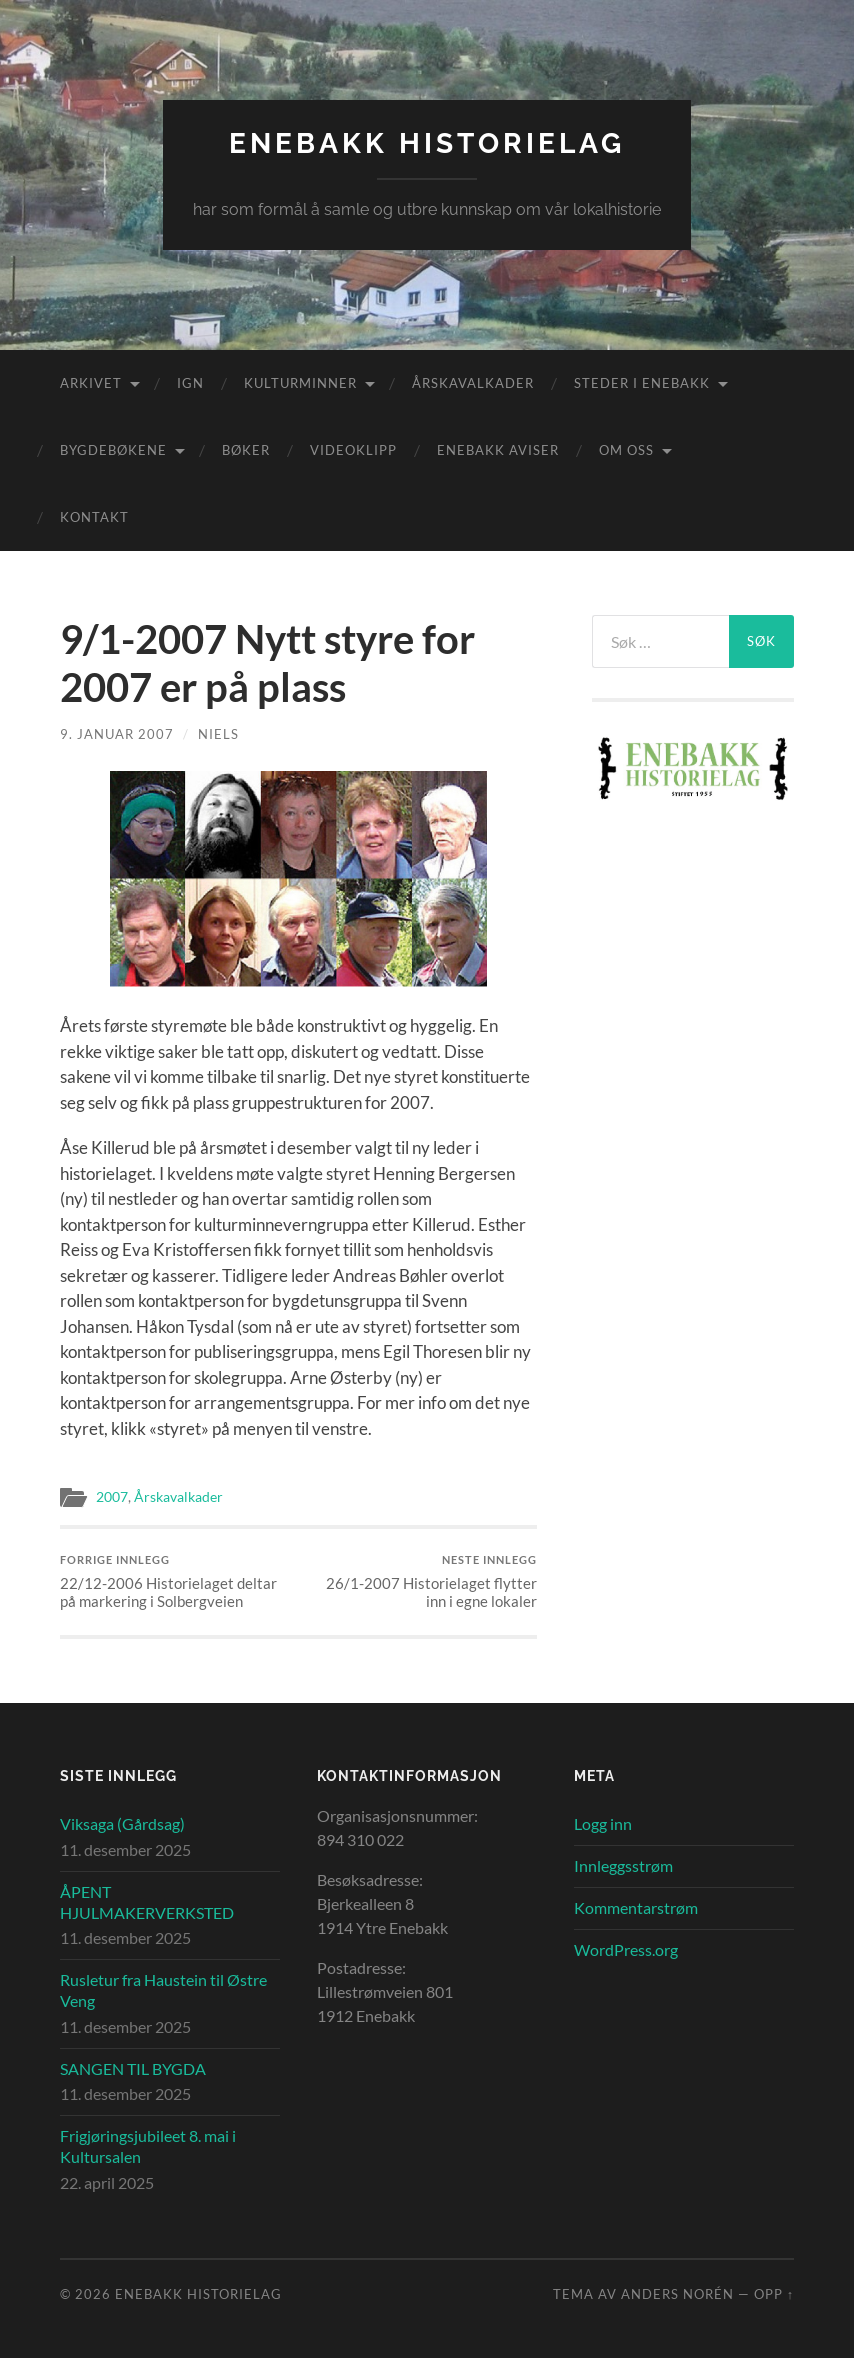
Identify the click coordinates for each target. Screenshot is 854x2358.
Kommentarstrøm (636, 1907)
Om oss (626, 450)
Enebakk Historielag (427, 143)
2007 (112, 1497)
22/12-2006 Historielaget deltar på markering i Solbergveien (177, 1581)
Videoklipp (353, 450)
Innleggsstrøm (623, 1865)
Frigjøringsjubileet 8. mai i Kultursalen (148, 2146)
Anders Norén (677, 2294)
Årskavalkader (473, 383)
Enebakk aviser (498, 450)
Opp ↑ (774, 2294)
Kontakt (94, 517)
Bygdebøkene (113, 450)
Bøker (246, 450)
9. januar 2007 (117, 734)
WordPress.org (626, 1949)
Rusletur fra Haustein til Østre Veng (163, 1990)
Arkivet (91, 383)
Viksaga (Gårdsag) (122, 1823)
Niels (218, 734)
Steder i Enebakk (642, 383)
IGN (190, 383)
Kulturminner (300, 383)
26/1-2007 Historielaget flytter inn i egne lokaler (420, 1581)
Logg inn (603, 1823)
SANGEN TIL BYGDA (133, 2068)
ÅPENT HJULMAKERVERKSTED (147, 1902)
